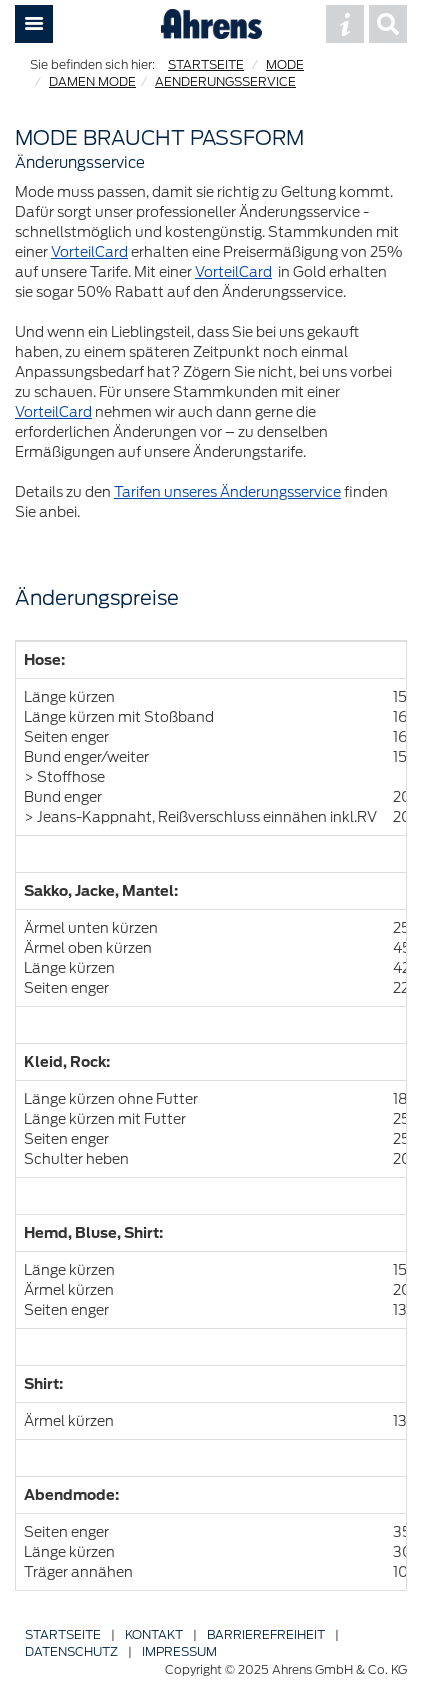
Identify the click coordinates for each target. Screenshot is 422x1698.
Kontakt (154, 1634)
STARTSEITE (206, 64)
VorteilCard (89, 252)
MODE (285, 64)
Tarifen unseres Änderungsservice (227, 492)
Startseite (63, 1634)
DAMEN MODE (92, 81)
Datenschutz (71, 1651)
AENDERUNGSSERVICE (225, 81)
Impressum (179, 1651)
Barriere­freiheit (266, 1634)
